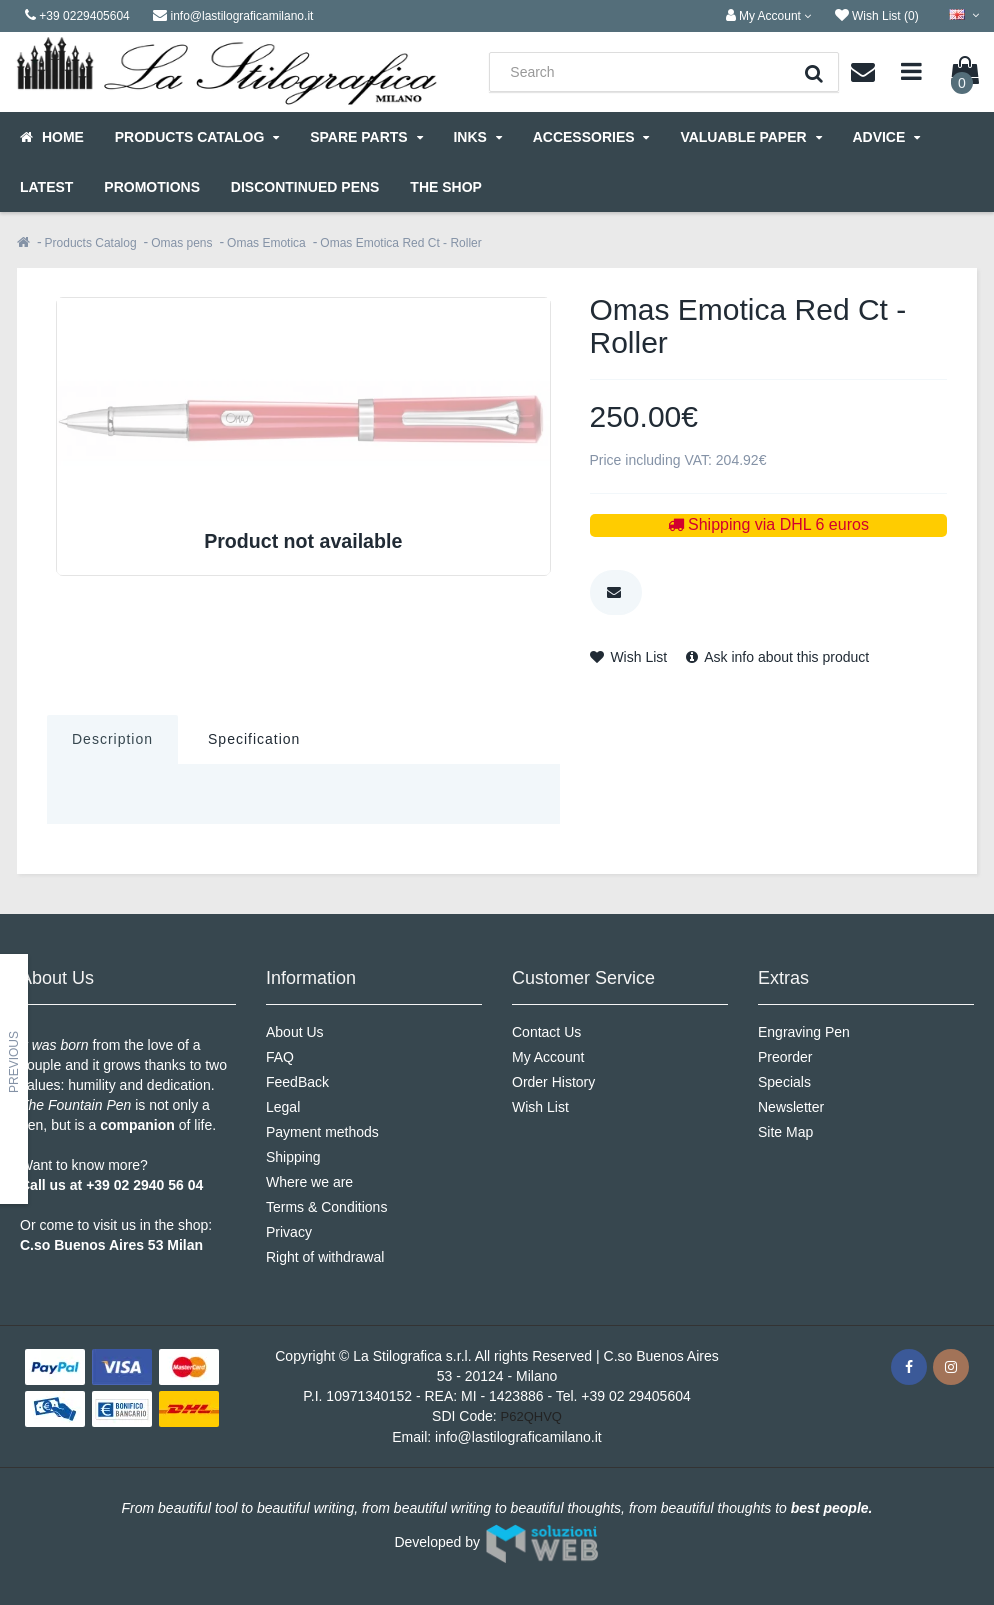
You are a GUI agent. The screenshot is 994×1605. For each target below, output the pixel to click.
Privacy (289, 1232)
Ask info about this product (777, 657)
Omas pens (181, 243)
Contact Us (546, 1032)
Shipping (293, 1157)
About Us (295, 1032)
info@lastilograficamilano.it (518, 1437)
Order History (553, 1082)
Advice (886, 137)
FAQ (280, 1057)
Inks (477, 137)
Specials (784, 1082)
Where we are (309, 1182)
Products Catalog (197, 137)
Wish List (629, 657)
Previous (14, 1062)
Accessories (591, 137)
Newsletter (791, 1107)
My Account (548, 1057)
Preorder (785, 1057)
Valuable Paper (750, 137)
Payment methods (322, 1132)
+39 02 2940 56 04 (144, 1185)
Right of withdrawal (325, 1257)
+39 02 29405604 (635, 1396)
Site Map (785, 1132)
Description (112, 739)
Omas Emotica (266, 243)
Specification (254, 739)
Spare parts (366, 137)
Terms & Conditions (326, 1207)
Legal (283, 1107)
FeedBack (297, 1082)
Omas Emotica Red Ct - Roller (400, 243)
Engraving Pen (804, 1032)
